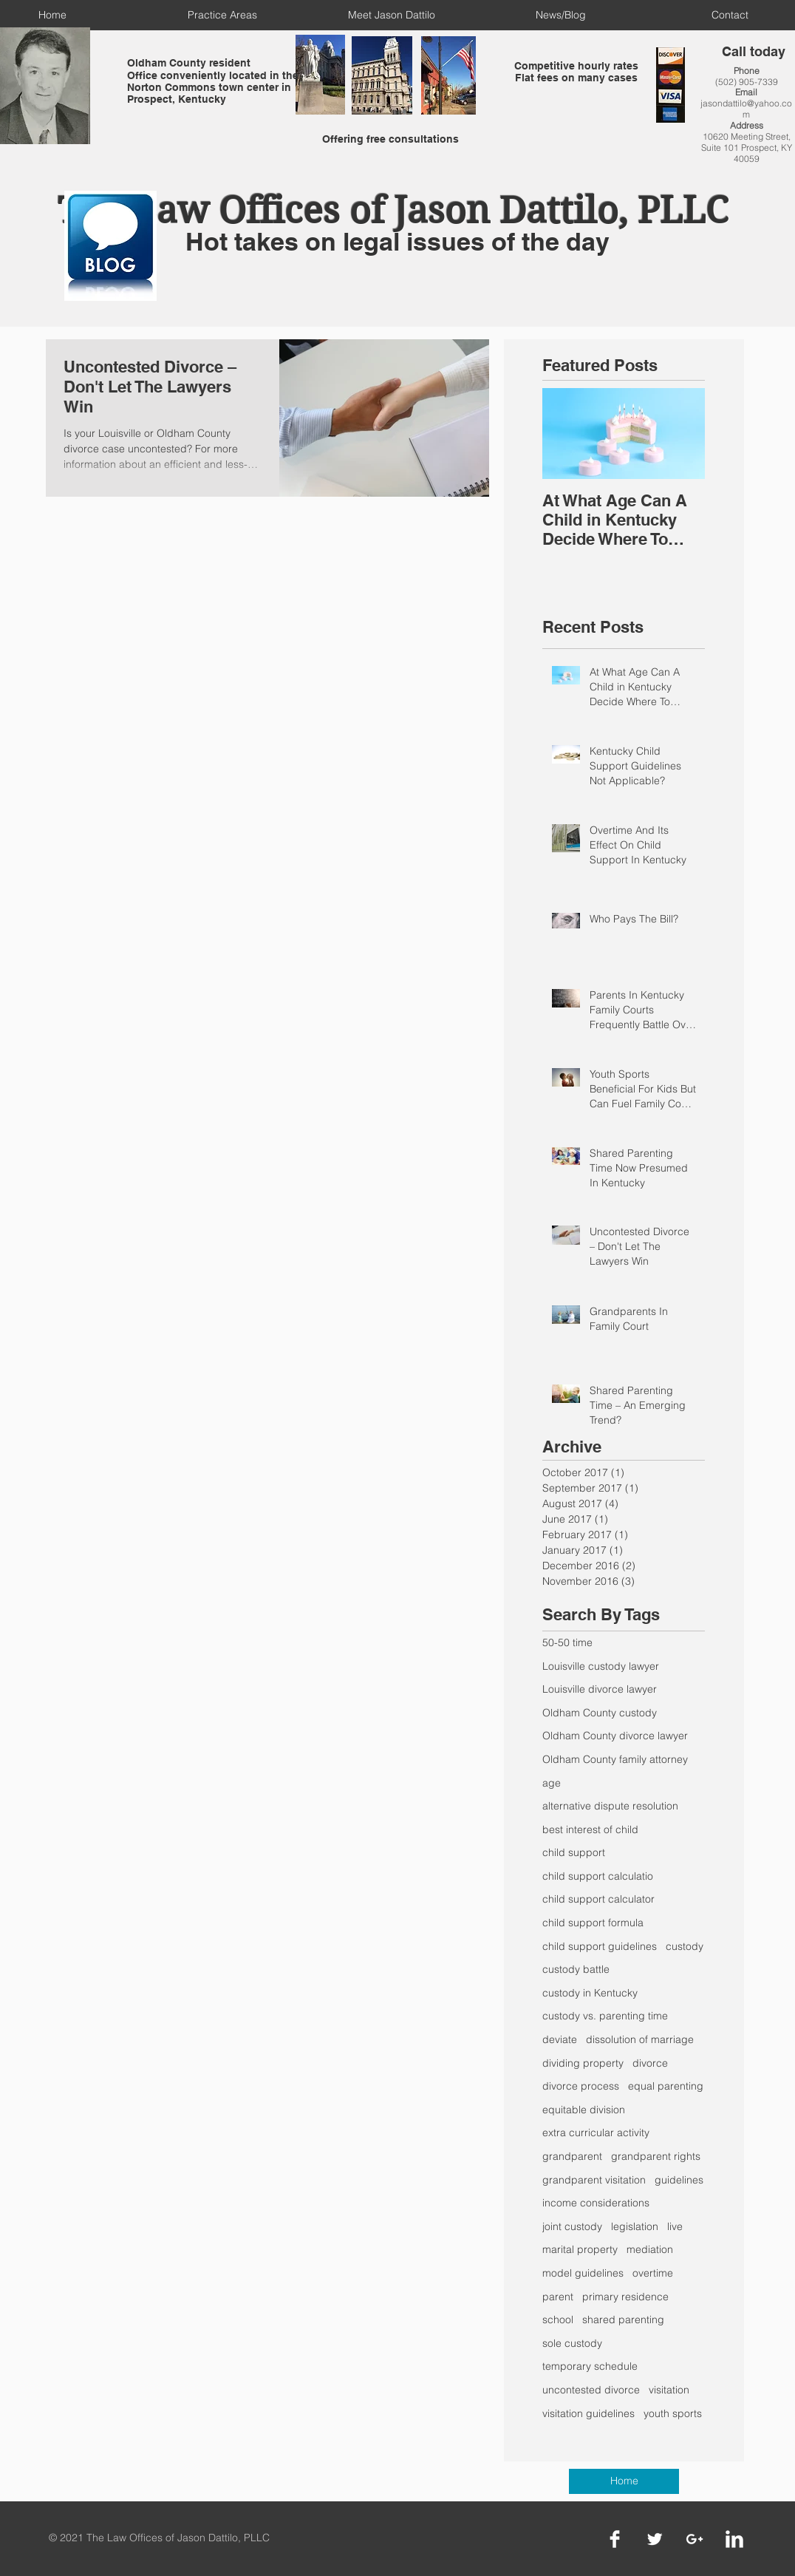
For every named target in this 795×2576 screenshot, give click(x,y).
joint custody (572, 2226)
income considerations (595, 2202)
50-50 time (567, 1642)
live (675, 2226)
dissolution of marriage (640, 2039)
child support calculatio (597, 1876)
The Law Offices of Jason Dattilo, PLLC (393, 210)
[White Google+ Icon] (694, 2539)
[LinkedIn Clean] (734, 2539)
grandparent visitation (594, 2179)
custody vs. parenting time (605, 2015)
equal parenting (665, 2086)
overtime (652, 2273)
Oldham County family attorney (615, 1759)
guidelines (679, 2179)
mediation (650, 2249)
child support (573, 1852)
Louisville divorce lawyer (599, 1689)
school (557, 2319)
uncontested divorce (591, 2389)
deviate (559, 2039)
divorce (650, 2063)
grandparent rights (655, 2156)
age (551, 1783)
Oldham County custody (599, 1712)
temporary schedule (590, 2366)
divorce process (580, 2086)
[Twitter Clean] (654, 2539)
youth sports (673, 2413)
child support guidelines (599, 1946)
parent (557, 2296)
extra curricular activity (595, 2132)
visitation (669, 2389)
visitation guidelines (588, 2413)
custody (684, 1946)
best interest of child (590, 1829)
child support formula (593, 1922)
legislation (634, 2226)
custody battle (576, 1969)
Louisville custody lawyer (600, 1666)
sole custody (572, 2343)
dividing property (583, 2063)
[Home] (624, 2481)
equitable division (583, 2109)
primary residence (625, 2296)
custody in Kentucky (590, 1992)
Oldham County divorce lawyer (615, 1735)
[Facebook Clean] (615, 2539)
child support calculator (598, 1899)
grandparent (572, 2156)
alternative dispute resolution (610, 1805)
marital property (580, 2249)
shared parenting (623, 2319)
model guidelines (583, 2273)
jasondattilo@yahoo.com (746, 109)
